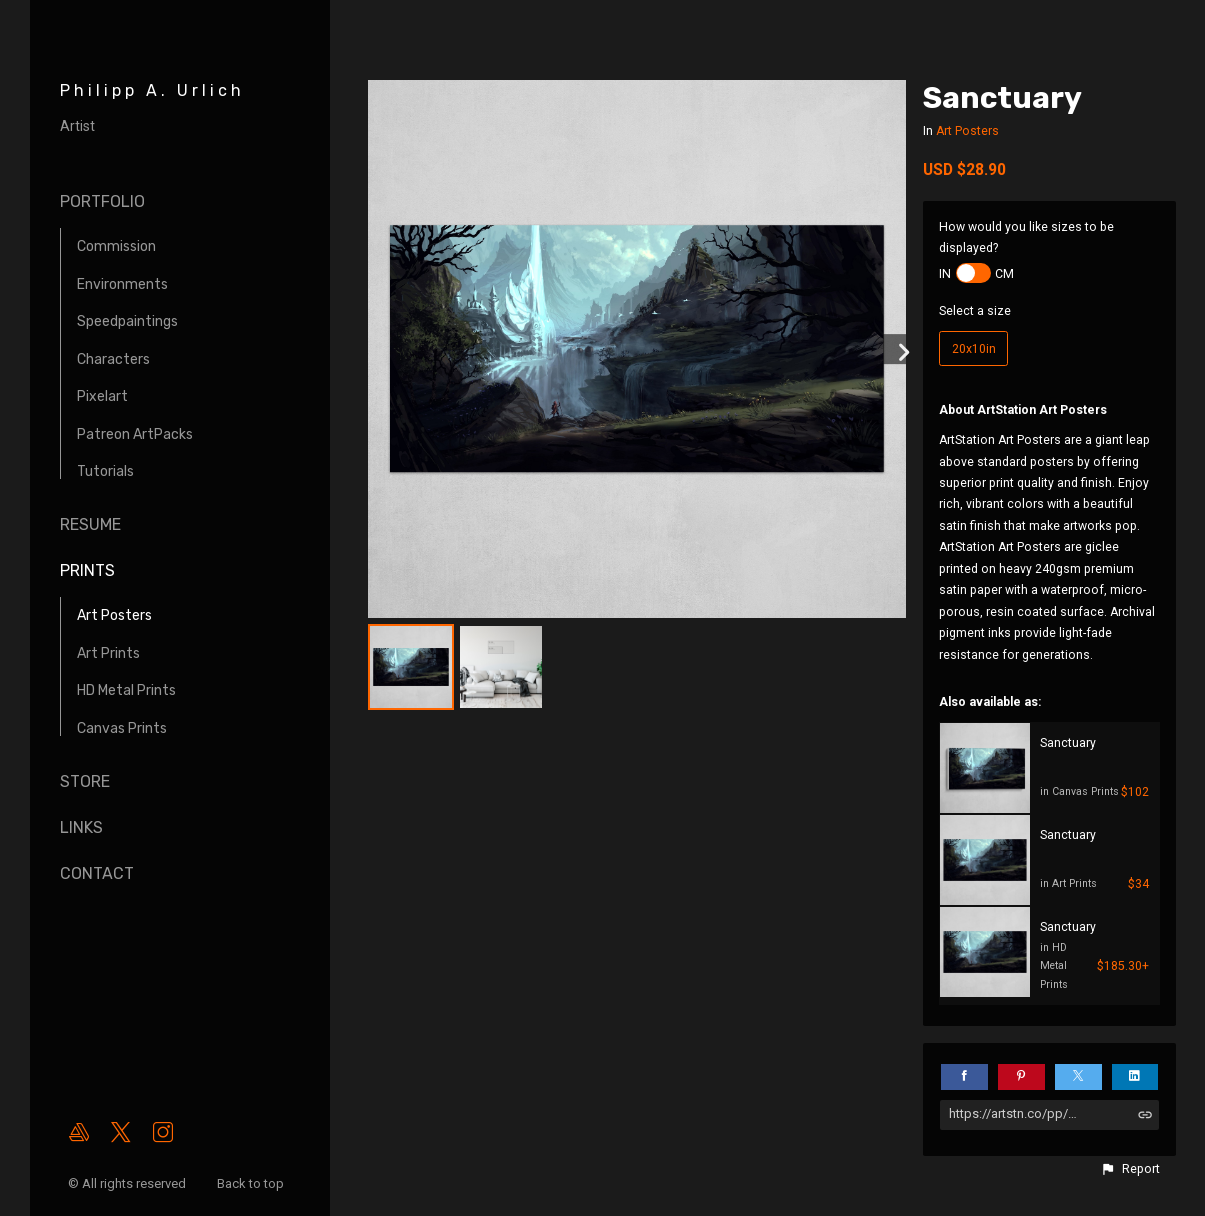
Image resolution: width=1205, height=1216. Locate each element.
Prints (87, 570)
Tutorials (105, 471)
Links (81, 827)
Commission (116, 246)
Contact (97, 873)
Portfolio (102, 201)
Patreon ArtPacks (135, 434)
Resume (90, 524)
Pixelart (102, 396)
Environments (122, 284)
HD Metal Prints (126, 690)
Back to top (252, 1183)
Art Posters (114, 615)
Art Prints (108, 653)
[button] (1130, 1169)
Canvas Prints (122, 728)
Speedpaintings (127, 321)
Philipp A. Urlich (152, 90)
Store (85, 781)
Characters (113, 359)
